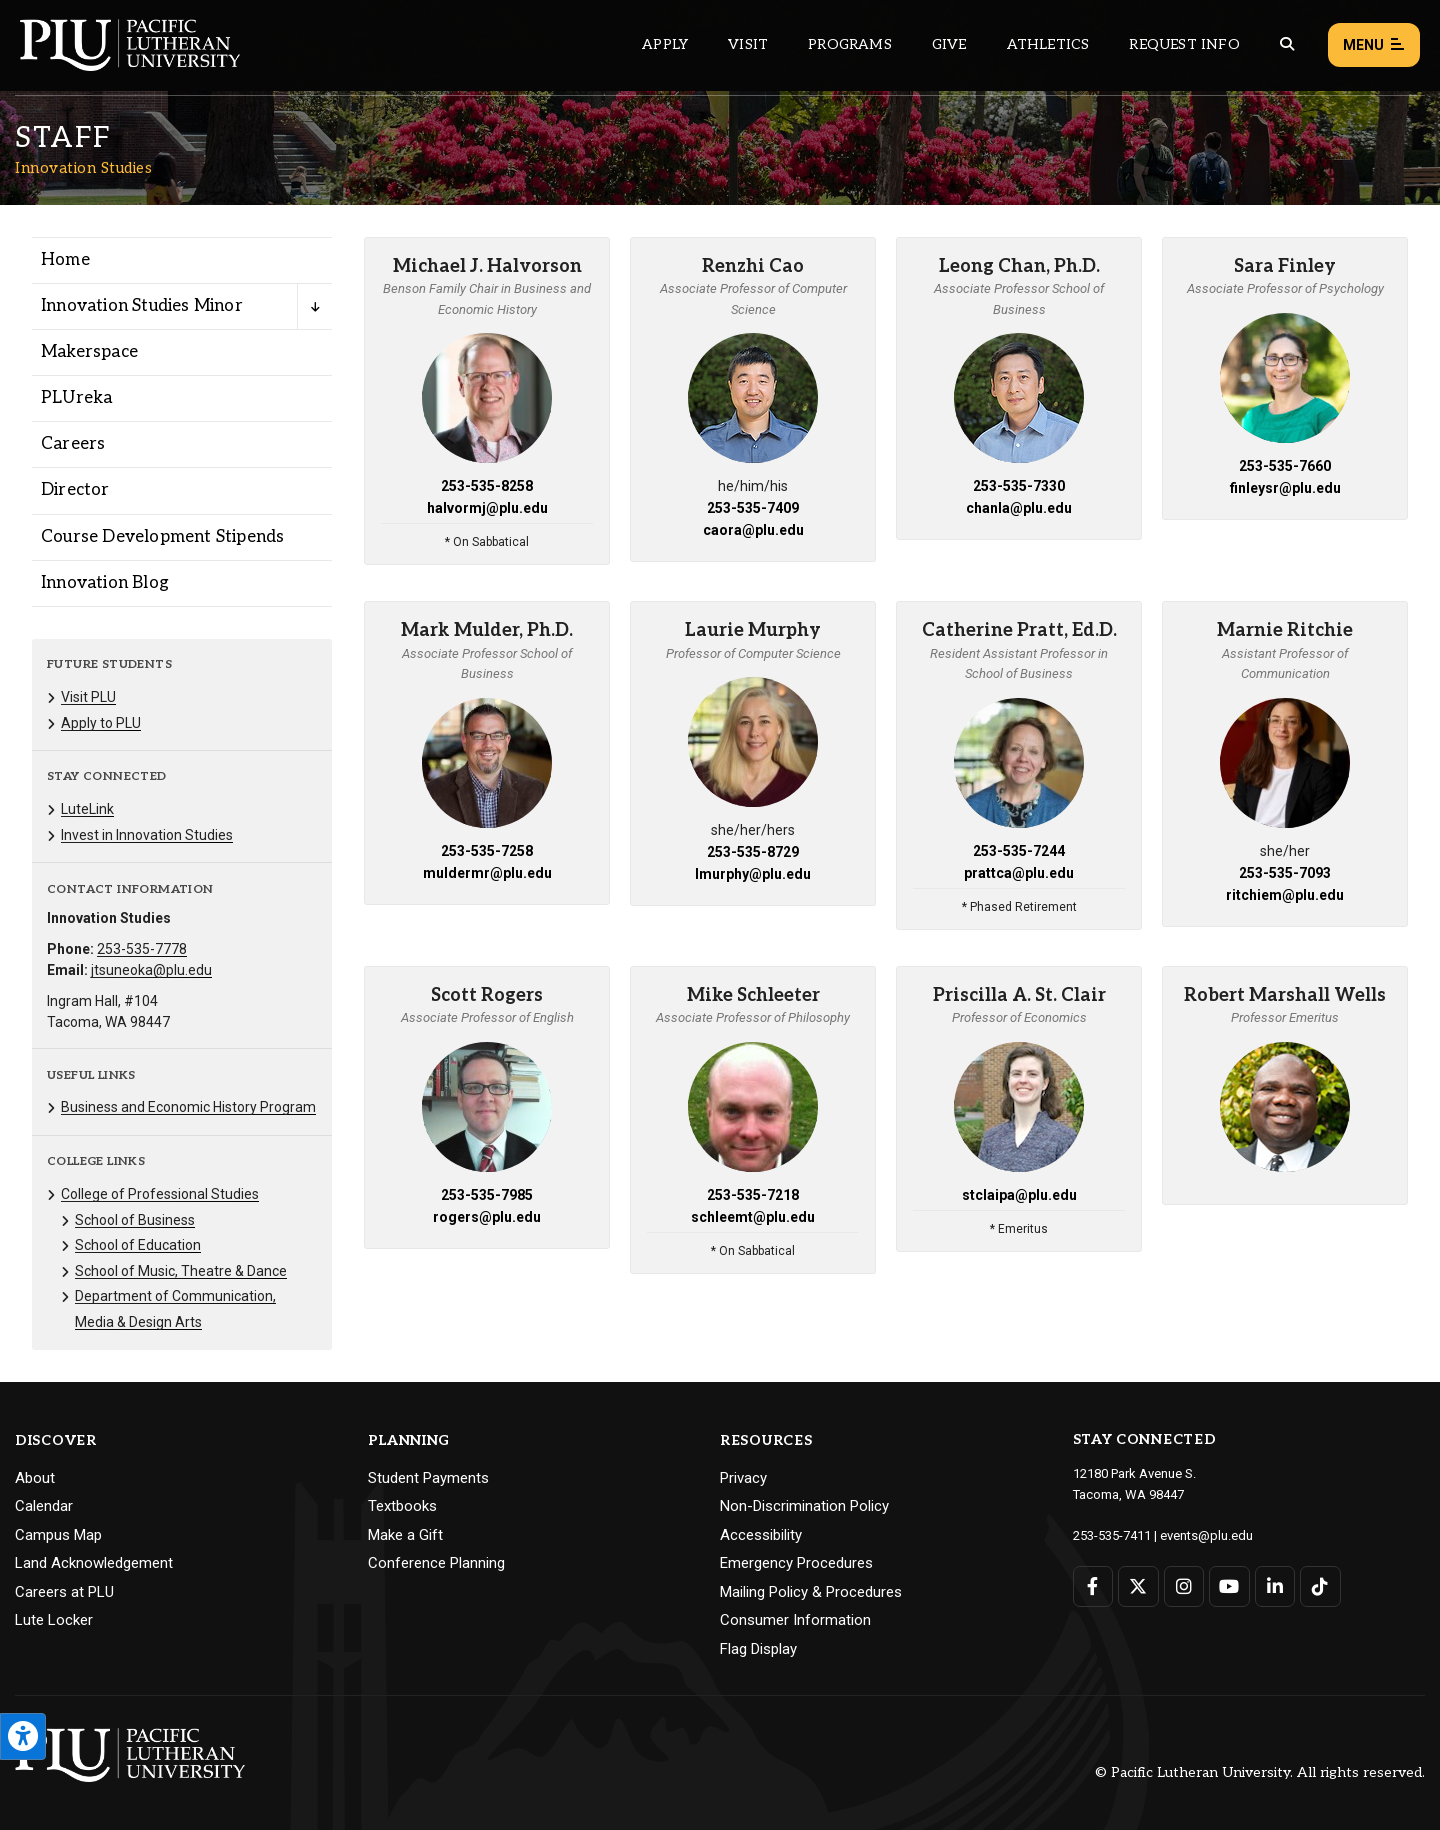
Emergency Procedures (796, 1563)
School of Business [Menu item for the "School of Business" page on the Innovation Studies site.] (135, 1220)
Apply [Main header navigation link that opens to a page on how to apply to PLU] (665, 44)
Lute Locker (54, 1620)
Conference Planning (436, 1563)
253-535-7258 (487, 851)
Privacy (743, 1478)
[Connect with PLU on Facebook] (1093, 1586)
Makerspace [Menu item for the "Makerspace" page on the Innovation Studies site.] (89, 352)
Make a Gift (405, 1535)
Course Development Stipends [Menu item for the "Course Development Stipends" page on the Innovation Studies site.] (162, 537)
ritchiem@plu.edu (1285, 895)
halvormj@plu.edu (487, 508)
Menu (1374, 45)
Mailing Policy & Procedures (811, 1592)
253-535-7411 (1112, 1535)
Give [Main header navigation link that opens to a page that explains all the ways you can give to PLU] (949, 44)
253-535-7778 (142, 949)
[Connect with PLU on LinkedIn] (1275, 1586)
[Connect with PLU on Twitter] (1138, 1586)
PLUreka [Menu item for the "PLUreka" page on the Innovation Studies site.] (76, 398)
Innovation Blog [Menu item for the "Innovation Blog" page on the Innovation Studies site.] (105, 583)
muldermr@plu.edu (487, 873)
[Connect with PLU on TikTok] (1320, 1586)
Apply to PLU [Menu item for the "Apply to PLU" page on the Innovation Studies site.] (101, 723)
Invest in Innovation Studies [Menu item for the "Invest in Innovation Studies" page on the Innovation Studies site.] (147, 835)
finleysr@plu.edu (1285, 488)
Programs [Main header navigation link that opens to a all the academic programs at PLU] (850, 44)
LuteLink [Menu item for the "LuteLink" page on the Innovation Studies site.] (87, 809)
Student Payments (428, 1478)
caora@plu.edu (753, 530)
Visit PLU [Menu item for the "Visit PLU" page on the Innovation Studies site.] (88, 697)
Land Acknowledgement (94, 1563)
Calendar (44, 1506)
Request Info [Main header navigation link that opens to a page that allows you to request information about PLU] (1184, 44)
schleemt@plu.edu (753, 1217)
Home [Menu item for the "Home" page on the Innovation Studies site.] (65, 260)
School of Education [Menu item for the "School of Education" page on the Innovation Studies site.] (138, 1245)
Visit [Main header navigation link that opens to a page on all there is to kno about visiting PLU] (748, 44)
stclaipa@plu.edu (1019, 1195)
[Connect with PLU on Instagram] (1184, 1586)
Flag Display (758, 1649)
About (35, 1478)
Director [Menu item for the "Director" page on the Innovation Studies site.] (75, 490)
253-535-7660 (1285, 466)
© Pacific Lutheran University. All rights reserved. (1260, 1772)
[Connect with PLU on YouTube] (1229, 1586)
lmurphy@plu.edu (753, 874)
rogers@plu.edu (487, 1217)
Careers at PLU (64, 1592)
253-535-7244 (1019, 851)
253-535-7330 (1019, 486)
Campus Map (58, 1535)
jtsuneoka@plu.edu (151, 970)
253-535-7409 (753, 508)
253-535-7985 (487, 1195)
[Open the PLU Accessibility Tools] (23, 1736)
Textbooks (402, 1506)
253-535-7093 (1285, 873)
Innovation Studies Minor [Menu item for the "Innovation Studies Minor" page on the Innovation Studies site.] (142, 306)
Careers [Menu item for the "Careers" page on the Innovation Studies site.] (73, 444)
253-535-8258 (487, 486)
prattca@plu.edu (1019, 873)
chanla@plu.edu (1019, 508)
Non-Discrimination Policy (804, 1506)
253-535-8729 (753, 852)
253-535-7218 (753, 1195)
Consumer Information (795, 1620)
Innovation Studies (83, 168)
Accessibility (761, 1535)
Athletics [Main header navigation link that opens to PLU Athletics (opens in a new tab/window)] (1048, 44)
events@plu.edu (1206, 1535)
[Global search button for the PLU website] (1287, 44)
